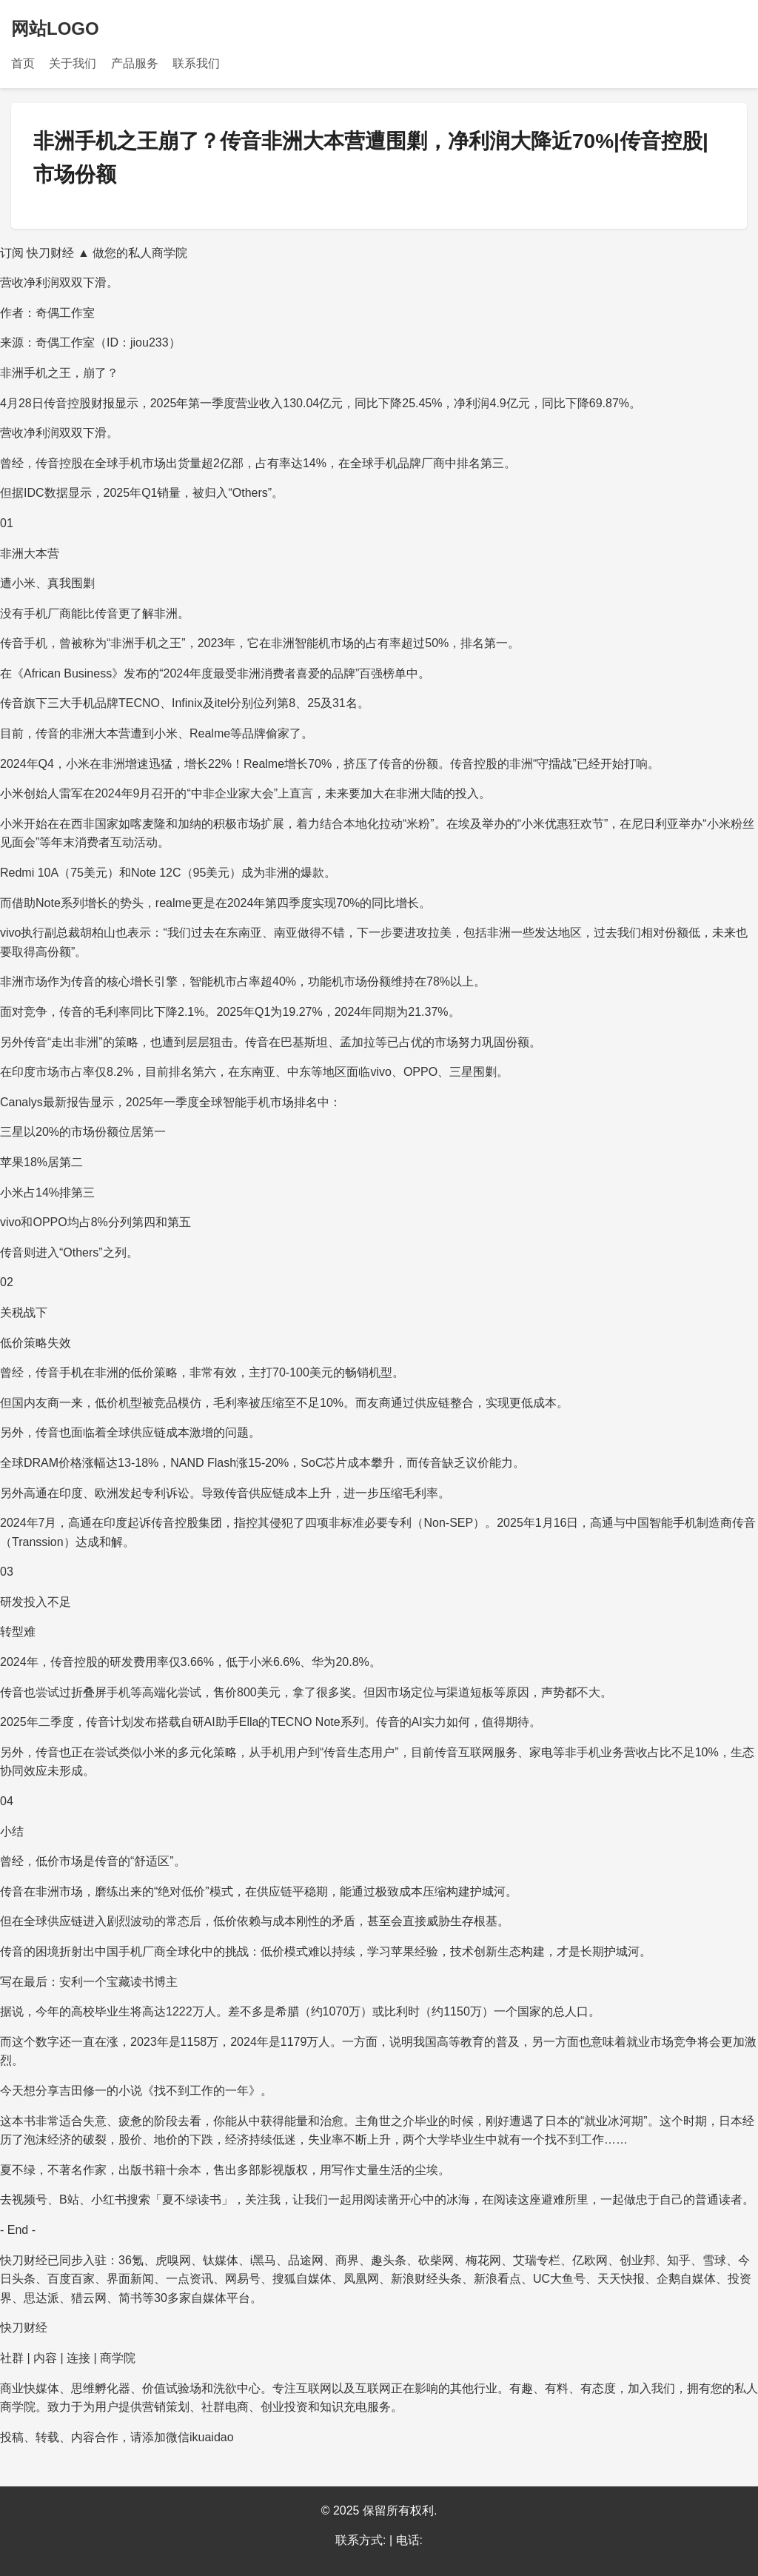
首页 (23, 63)
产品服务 (134, 63)
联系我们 (196, 63)
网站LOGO (55, 29)
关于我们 (72, 63)
